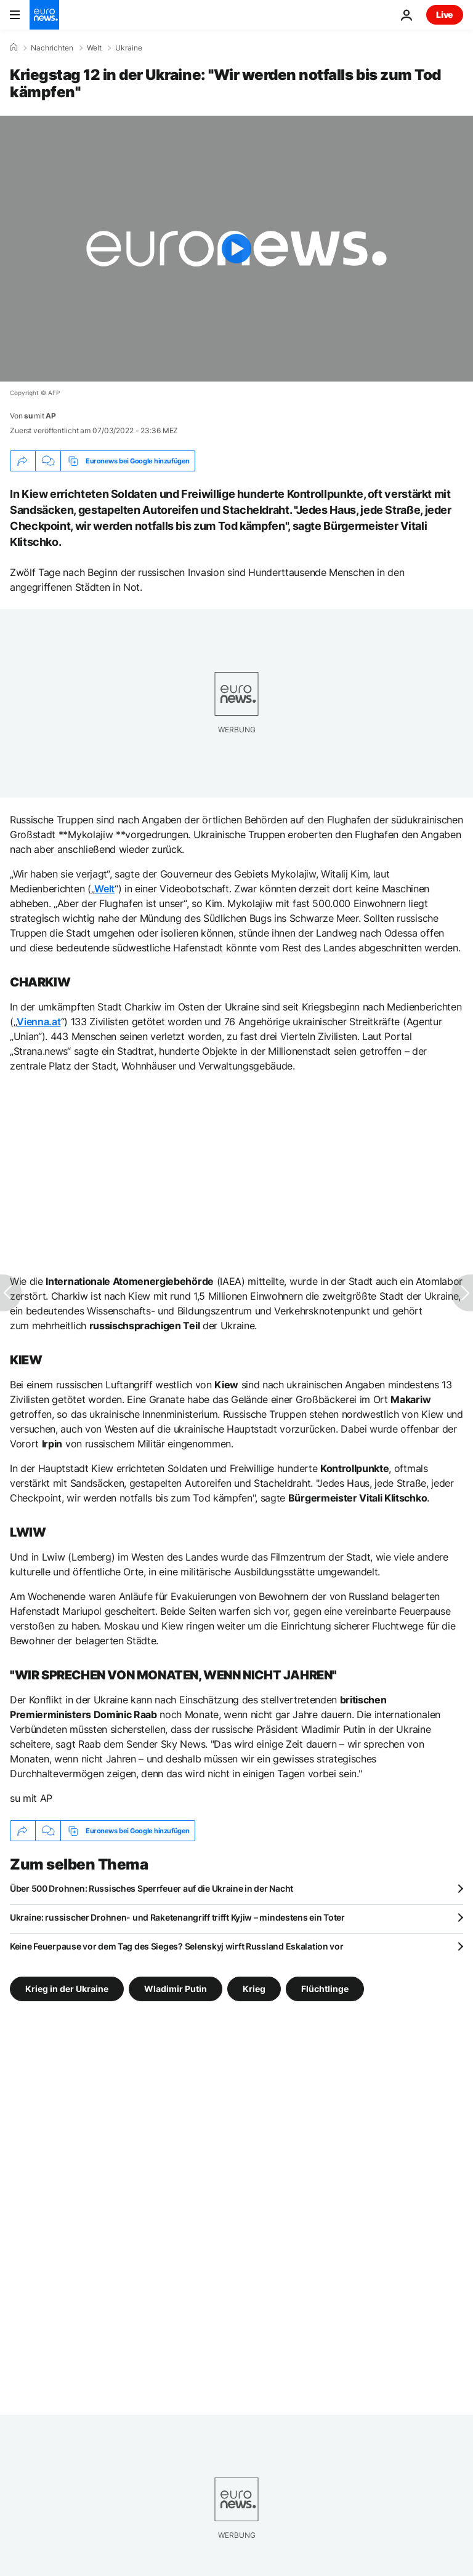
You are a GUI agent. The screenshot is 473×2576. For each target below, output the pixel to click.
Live (444, 14)
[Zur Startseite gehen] (44, 15)
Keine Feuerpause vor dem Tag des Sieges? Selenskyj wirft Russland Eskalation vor (177, 1946)
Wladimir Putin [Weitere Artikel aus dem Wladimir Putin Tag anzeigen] (175, 1988)
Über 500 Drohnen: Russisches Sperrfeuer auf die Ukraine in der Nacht (151, 1888)
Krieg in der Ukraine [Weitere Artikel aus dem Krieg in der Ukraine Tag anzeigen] (66, 1988)
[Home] (13, 47)
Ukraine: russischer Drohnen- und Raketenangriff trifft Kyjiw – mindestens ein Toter (177, 1917)
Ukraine (128, 48)
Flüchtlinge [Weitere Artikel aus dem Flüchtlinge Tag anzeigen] (325, 1988)
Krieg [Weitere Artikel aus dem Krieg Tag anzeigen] (254, 1988)
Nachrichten (52, 48)
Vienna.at (38, 1021)
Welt (94, 48)
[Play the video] (236, 249)
